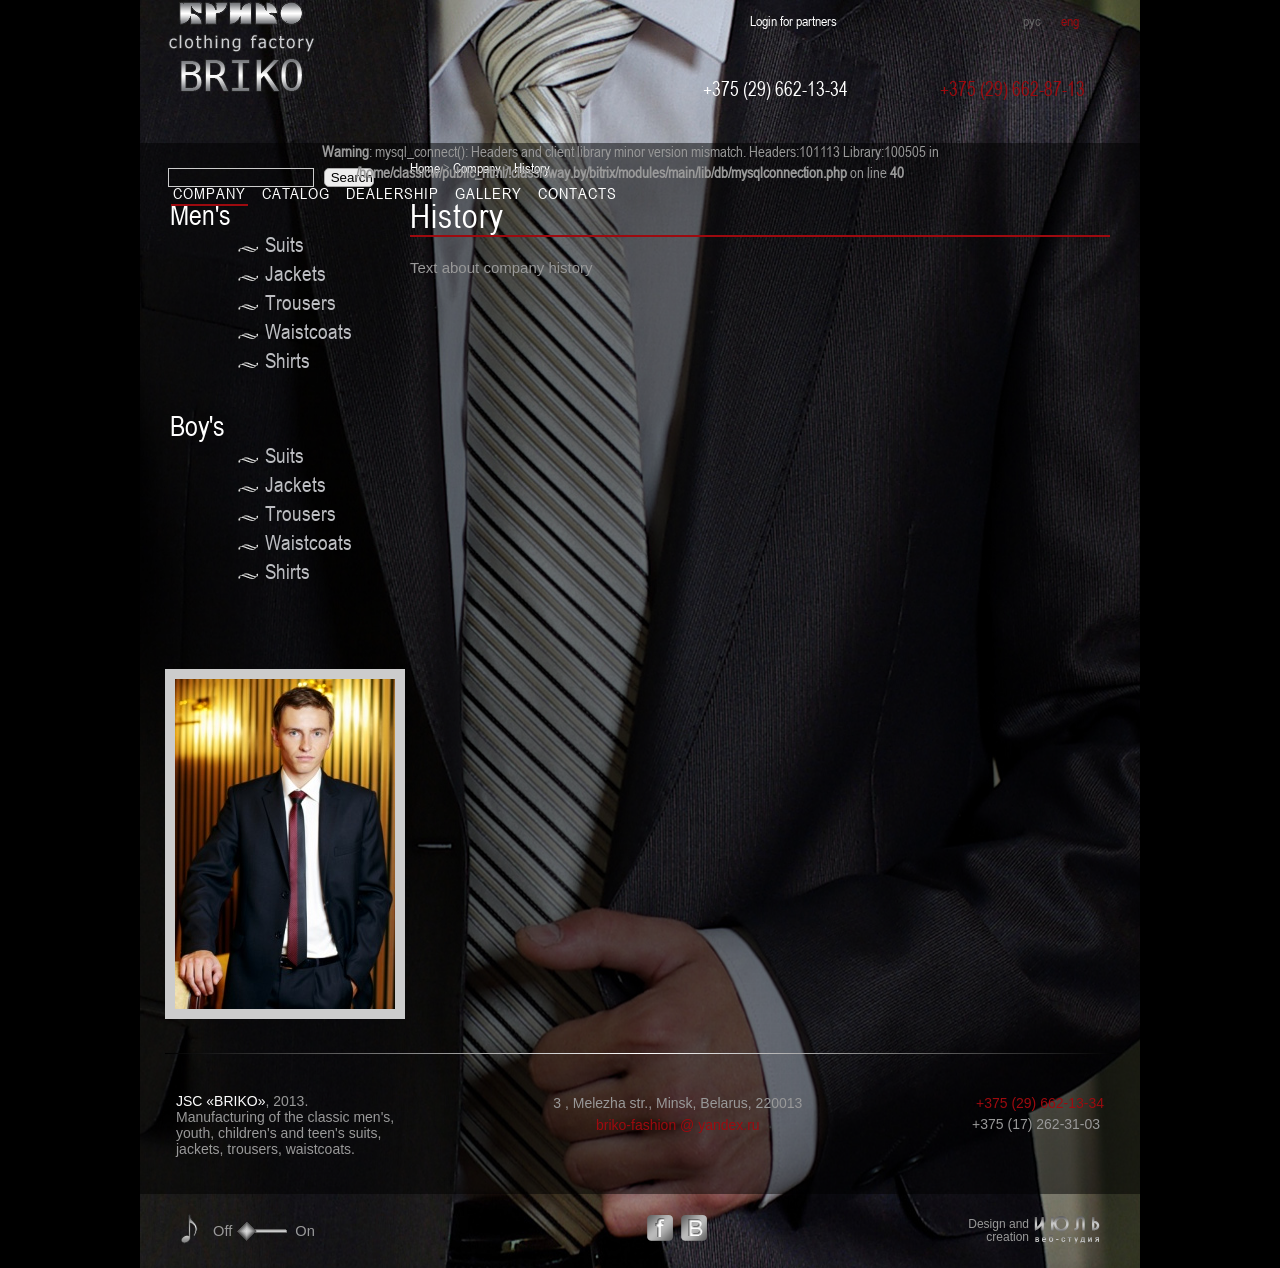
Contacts (577, 193)
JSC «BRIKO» (220, 1101)
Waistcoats (308, 331)
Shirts (287, 360)
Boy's (197, 426)
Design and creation (998, 1231)
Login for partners (793, 20)
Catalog (296, 193)
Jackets (295, 273)
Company (209, 193)
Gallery (488, 193)
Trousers (300, 302)
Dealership (392, 193)
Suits (284, 244)
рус (1032, 20)
